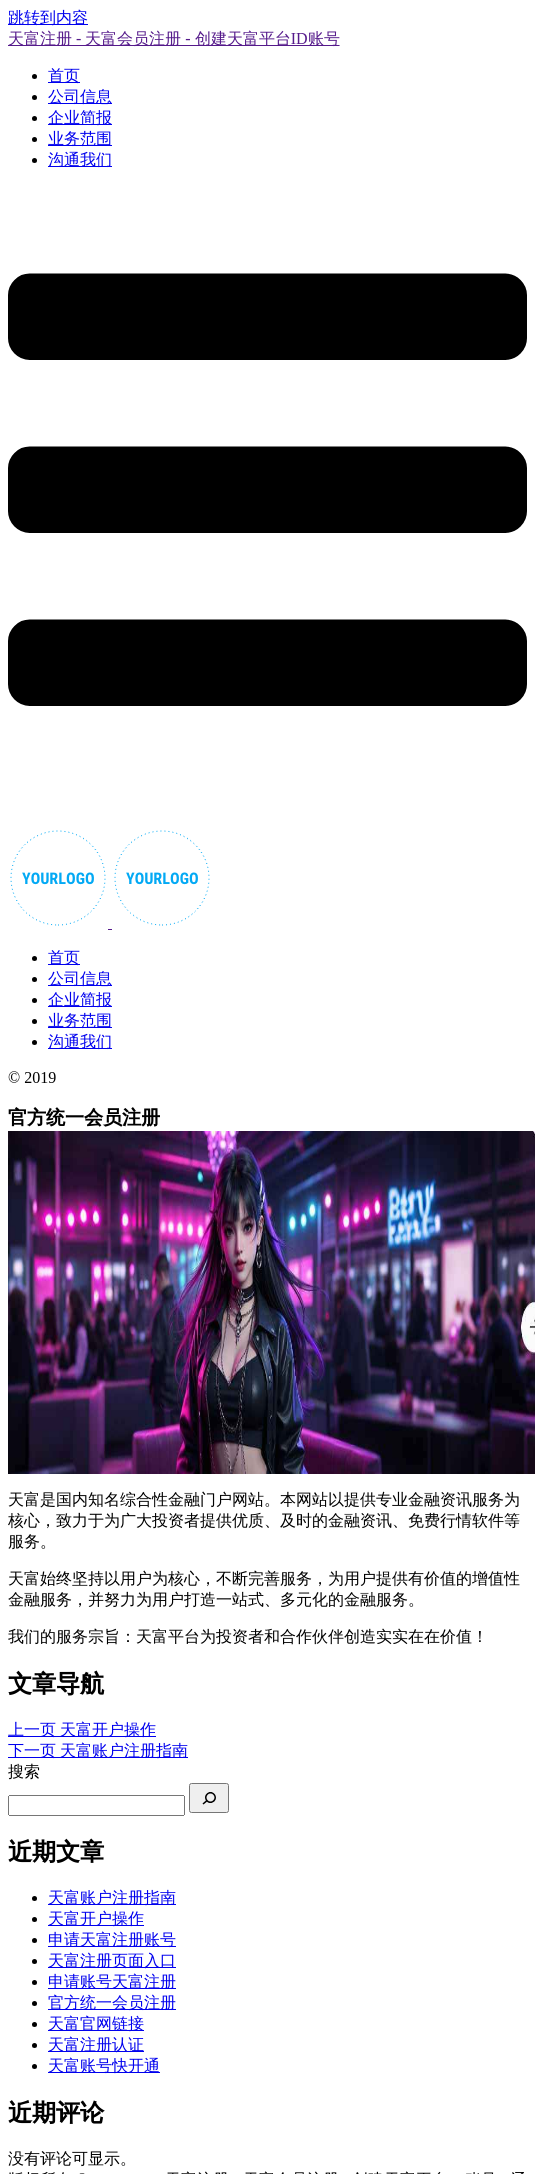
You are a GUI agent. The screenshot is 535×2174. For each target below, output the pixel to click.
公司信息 (80, 96)
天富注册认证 (96, 2044)
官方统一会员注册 (112, 2002)
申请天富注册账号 (112, 1939)
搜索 (24, 1771)
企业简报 (80, 117)
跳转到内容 (48, 17)
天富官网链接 (96, 2023)
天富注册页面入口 (112, 1960)
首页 (64, 75)
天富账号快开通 (104, 2065)
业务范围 (80, 138)
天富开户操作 (96, 1918)
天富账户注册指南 (112, 1897)
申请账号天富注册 (112, 1981)
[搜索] (209, 1798)
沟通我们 (80, 159)
